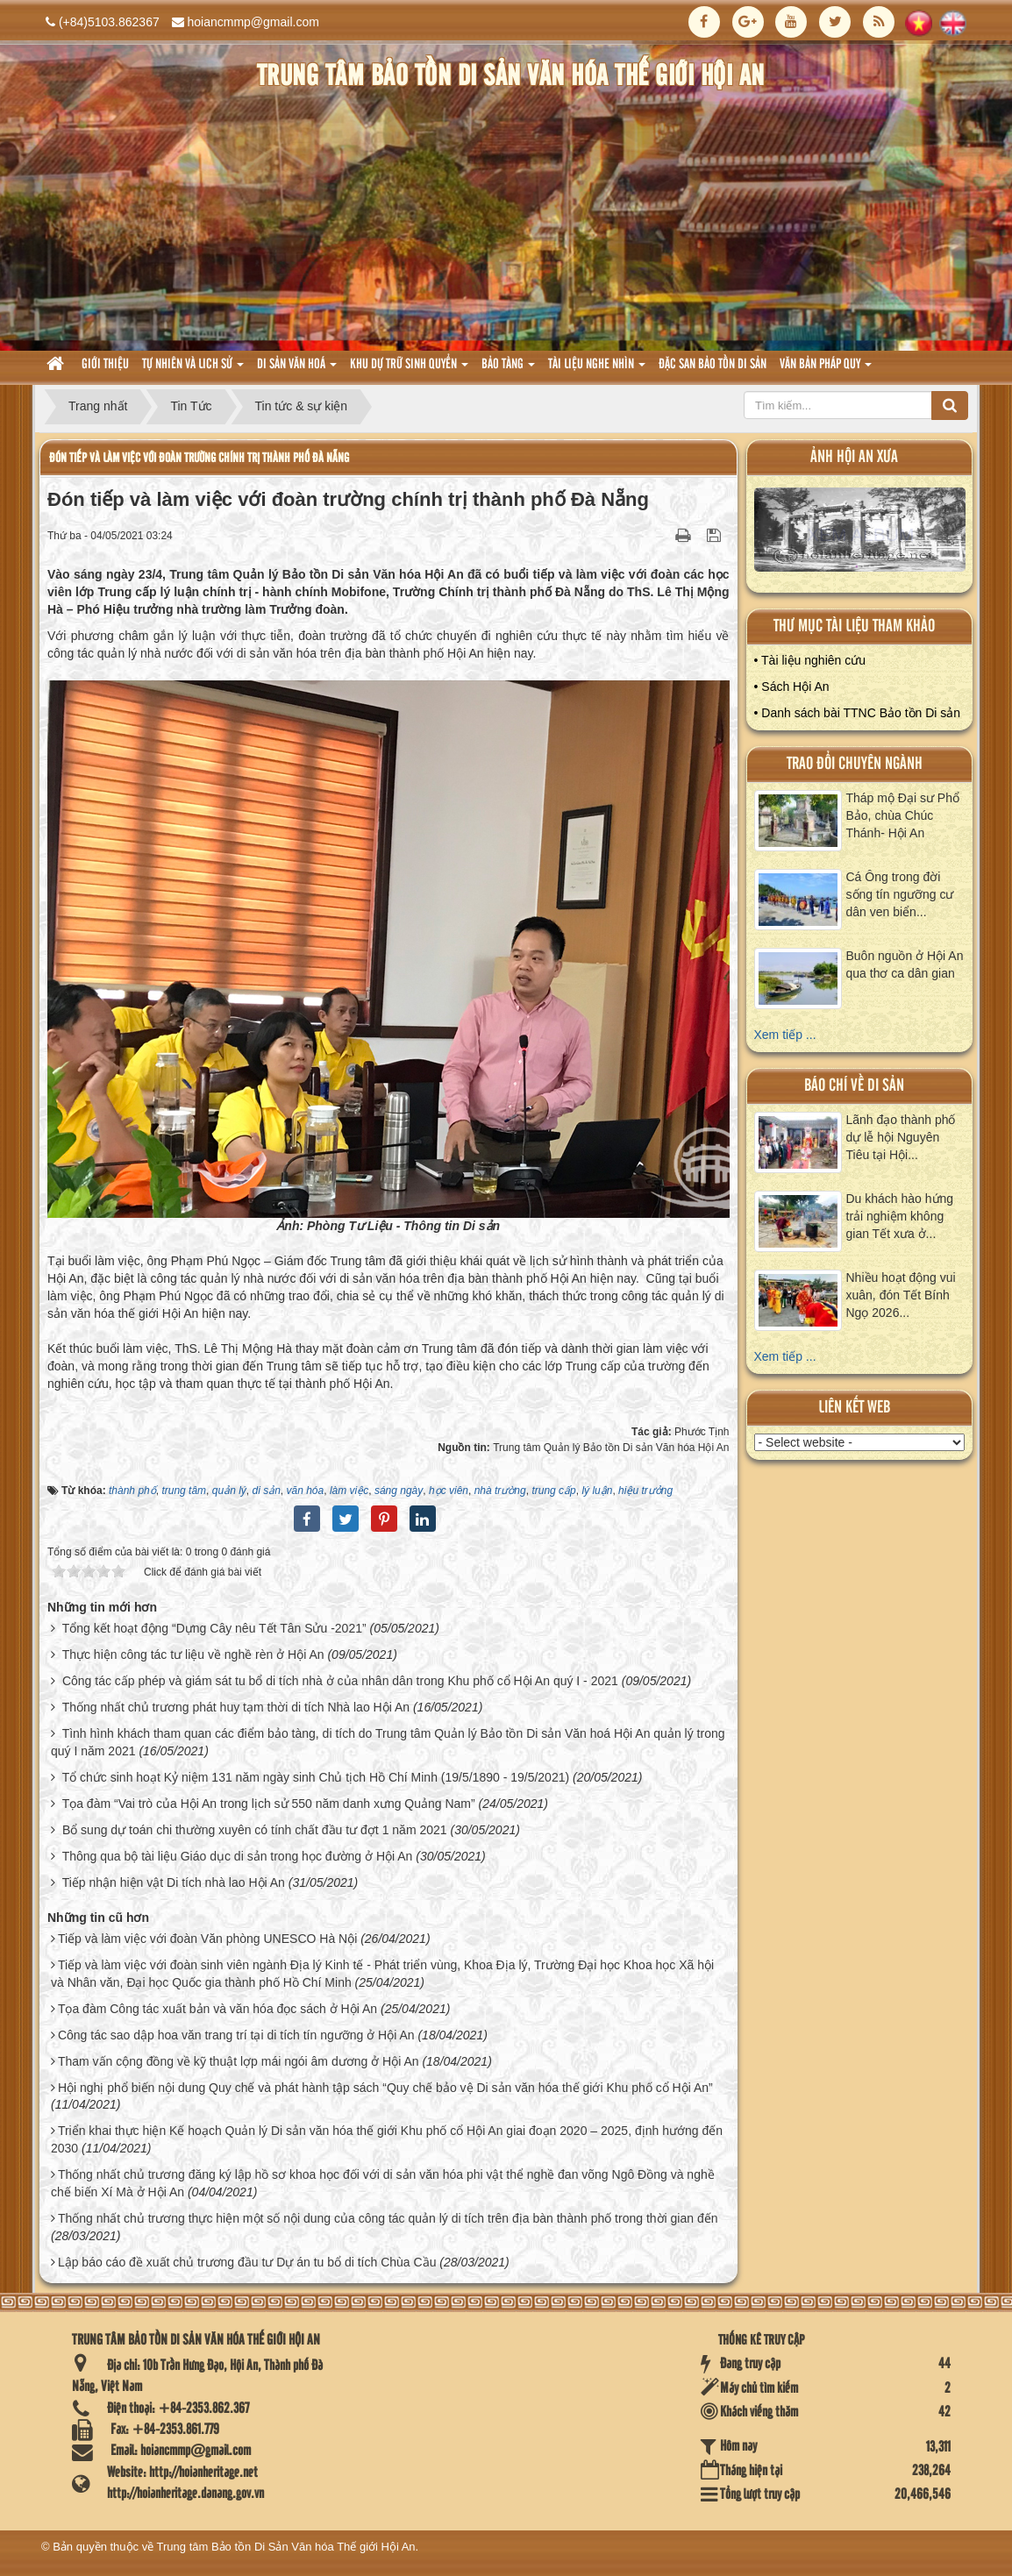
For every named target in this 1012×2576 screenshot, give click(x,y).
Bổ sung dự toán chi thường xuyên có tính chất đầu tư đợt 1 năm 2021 (254, 1830)
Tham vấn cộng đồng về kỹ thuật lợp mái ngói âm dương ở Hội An (238, 2061)
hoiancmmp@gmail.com (253, 22)
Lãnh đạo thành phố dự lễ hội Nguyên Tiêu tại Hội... (901, 1137)
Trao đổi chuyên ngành (855, 764)
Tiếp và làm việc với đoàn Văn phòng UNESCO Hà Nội (207, 1939)
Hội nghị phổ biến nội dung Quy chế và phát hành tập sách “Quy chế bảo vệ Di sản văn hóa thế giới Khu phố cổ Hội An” (385, 2088)
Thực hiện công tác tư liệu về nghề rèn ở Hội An (193, 1654)
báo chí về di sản (854, 1085)
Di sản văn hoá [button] (297, 370)
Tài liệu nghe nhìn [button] (596, 370)
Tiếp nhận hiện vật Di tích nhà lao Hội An (173, 1882)
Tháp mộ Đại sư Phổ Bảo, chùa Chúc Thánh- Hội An (902, 815)
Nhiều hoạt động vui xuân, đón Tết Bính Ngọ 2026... (901, 1295)
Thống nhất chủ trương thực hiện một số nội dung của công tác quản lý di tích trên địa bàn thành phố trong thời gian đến (388, 2218)
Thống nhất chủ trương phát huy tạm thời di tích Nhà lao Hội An (236, 1707)
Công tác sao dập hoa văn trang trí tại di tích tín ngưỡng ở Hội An (236, 2035)
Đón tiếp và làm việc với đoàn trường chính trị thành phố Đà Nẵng (199, 458)
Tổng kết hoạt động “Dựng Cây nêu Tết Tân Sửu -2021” (214, 1628)
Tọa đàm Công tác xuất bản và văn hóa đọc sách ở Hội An (217, 2009)
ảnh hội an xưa (854, 457)
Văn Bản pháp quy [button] (826, 370)
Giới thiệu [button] (105, 365)
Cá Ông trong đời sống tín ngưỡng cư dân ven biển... (900, 894)
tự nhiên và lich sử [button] (193, 370)
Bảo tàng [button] (508, 370)
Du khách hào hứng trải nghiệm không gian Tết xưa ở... (900, 1216)
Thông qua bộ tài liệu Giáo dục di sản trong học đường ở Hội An (237, 1856)
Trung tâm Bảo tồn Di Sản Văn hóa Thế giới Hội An (286, 2546)
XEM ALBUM (860, 533)
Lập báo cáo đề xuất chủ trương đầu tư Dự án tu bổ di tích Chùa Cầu (247, 2262)
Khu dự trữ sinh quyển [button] (409, 370)
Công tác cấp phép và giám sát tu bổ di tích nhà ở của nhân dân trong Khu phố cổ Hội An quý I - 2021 (340, 1681)
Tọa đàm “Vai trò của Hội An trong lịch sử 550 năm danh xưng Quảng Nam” (268, 1804)
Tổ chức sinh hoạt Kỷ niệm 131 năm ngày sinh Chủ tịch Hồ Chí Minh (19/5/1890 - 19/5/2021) (316, 1777)
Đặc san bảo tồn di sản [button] (712, 365)
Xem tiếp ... (785, 1035)
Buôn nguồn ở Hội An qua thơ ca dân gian (905, 964)
